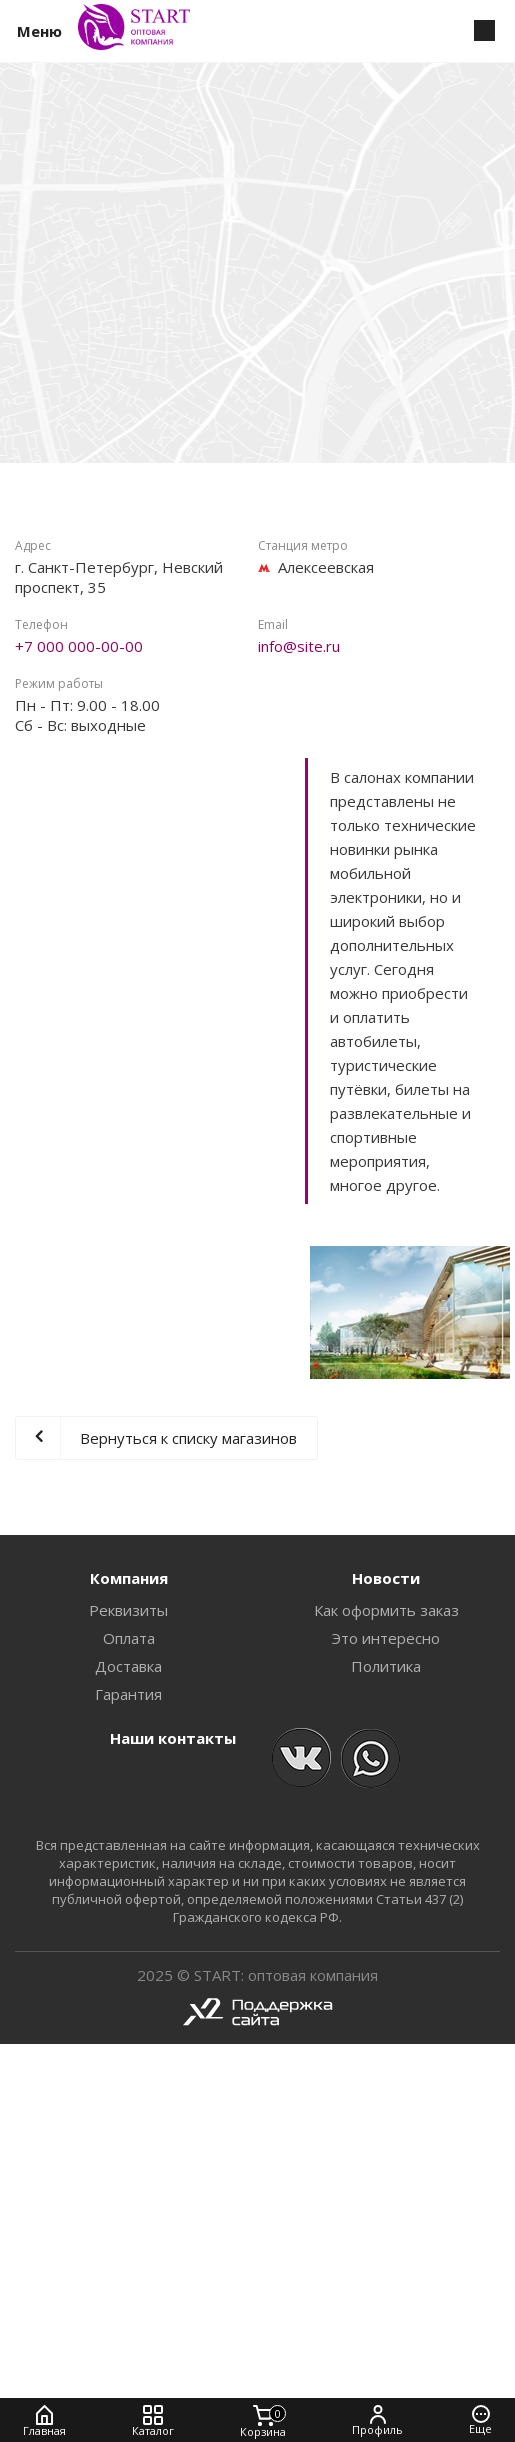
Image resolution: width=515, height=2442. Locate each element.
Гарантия (128, 1694)
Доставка (128, 1666)
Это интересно (386, 1638)
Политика (386, 1666)
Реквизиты (128, 1610)
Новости (386, 1578)
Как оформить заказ (386, 1610)
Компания (129, 1578)
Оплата (129, 1638)
